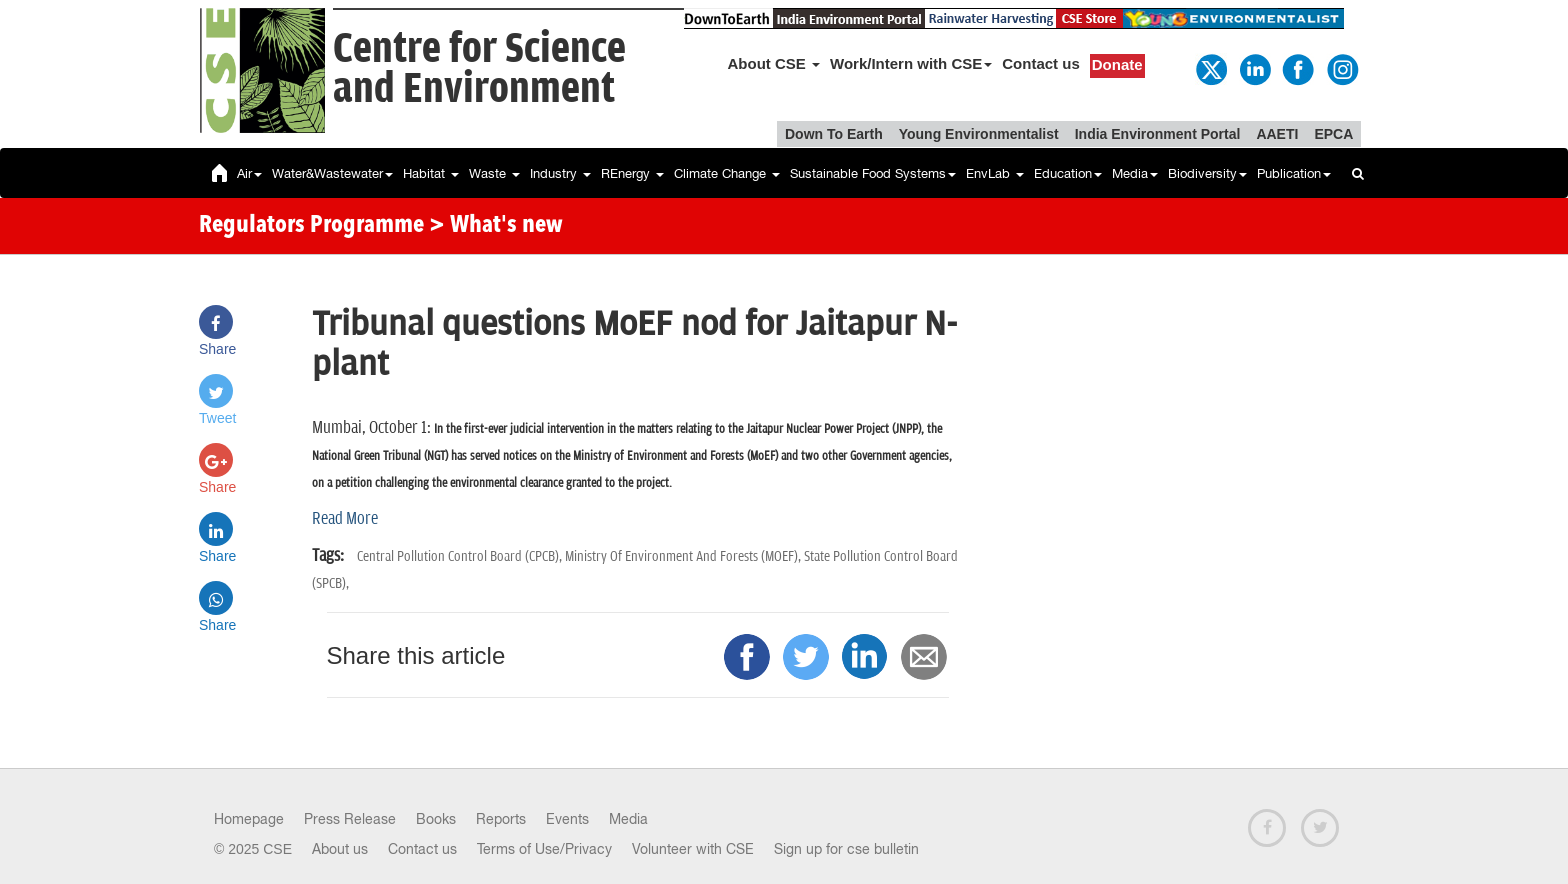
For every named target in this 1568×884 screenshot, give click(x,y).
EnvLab (995, 173)
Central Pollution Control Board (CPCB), (461, 556)
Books (436, 819)
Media (1135, 173)
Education (1068, 173)
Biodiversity (1207, 173)
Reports (501, 819)
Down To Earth (834, 134)
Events (567, 819)
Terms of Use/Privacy (544, 849)
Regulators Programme (311, 226)
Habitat (431, 173)
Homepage (249, 819)
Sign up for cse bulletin (846, 849)
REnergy (632, 173)
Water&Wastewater (332, 173)
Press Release (350, 819)
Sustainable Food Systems (873, 173)
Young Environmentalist (979, 134)
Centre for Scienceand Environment (479, 69)
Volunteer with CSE (693, 849)
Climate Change (727, 173)
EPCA (1333, 134)
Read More (345, 519)
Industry (560, 173)
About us (340, 849)
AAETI (1277, 134)
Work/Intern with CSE (911, 63)
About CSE (774, 63)
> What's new (496, 226)
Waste (494, 173)
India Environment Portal (1158, 134)
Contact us (1041, 63)
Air (249, 173)
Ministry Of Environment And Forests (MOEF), (684, 556)
